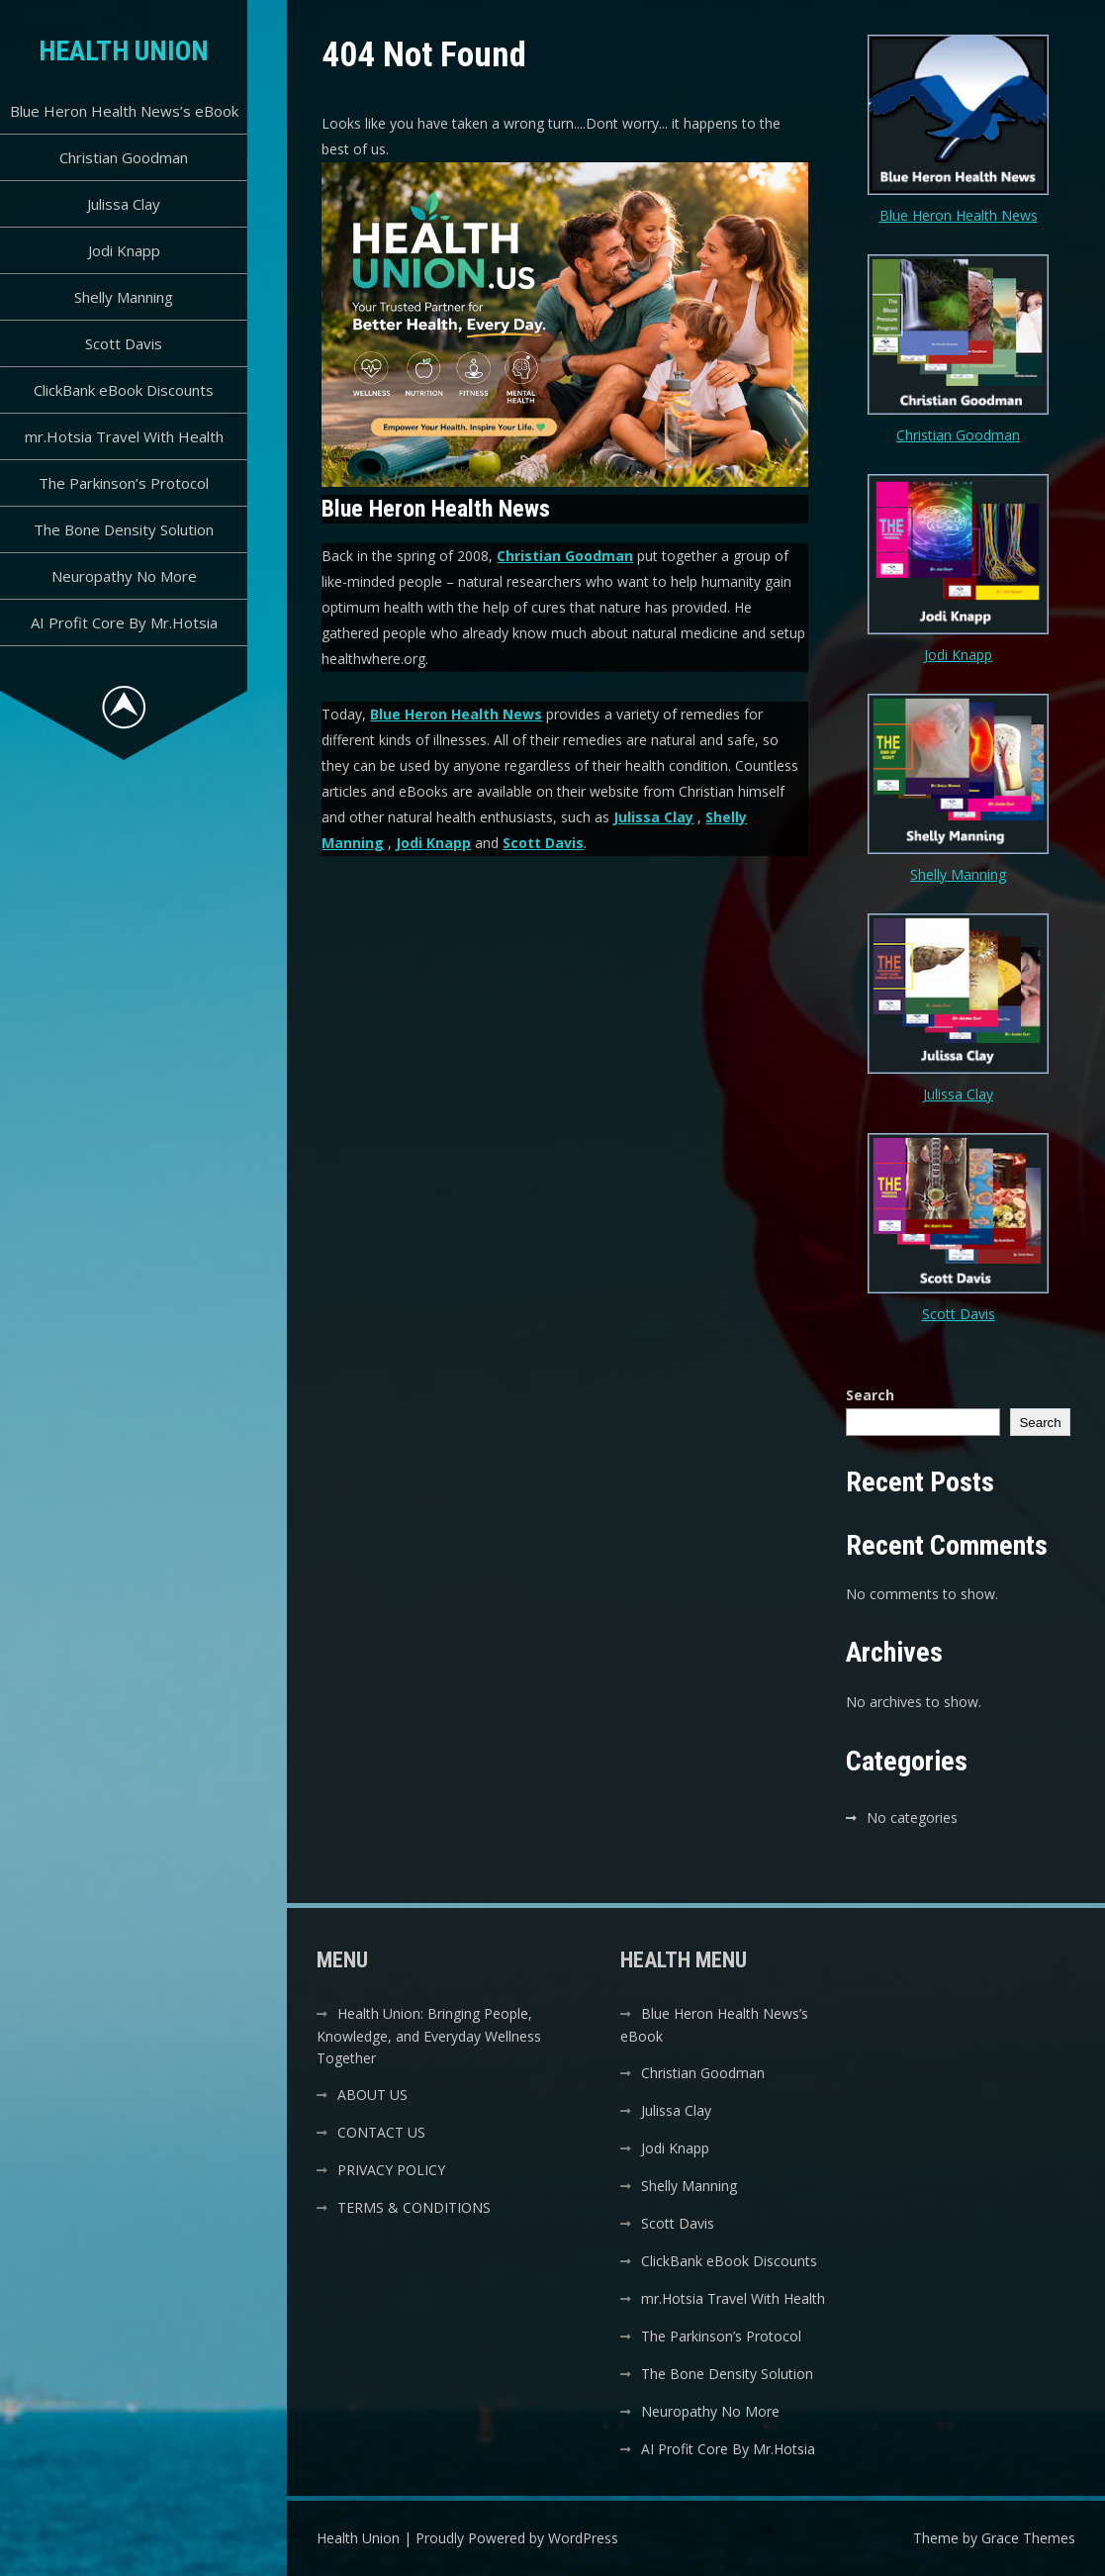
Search (870, 1394)
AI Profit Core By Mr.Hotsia (124, 622)
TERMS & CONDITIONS (414, 2207)
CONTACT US (381, 2132)
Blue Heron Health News (456, 714)
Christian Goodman (123, 157)
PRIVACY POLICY (391, 2169)
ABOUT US (372, 2094)
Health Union (124, 51)
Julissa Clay (123, 204)
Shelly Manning (123, 297)
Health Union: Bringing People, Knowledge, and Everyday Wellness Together (429, 2035)
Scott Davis (123, 343)
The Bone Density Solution (124, 529)
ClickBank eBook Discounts (124, 390)
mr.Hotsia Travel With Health (124, 436)
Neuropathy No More (124, 576)
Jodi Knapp (124, 250)
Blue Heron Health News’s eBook (124, 111)
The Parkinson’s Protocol (124, 483)
